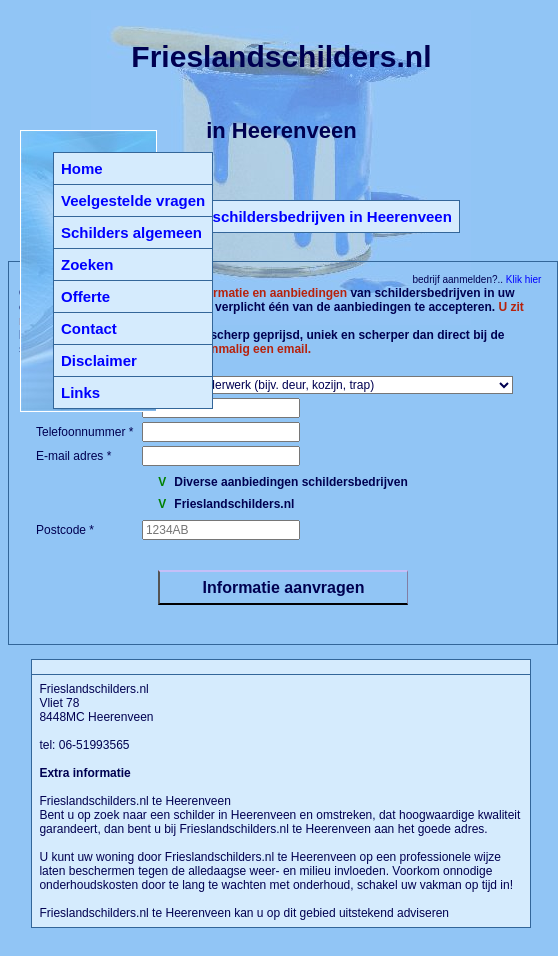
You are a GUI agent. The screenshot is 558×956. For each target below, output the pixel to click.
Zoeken (87, 264)
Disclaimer (99, 360)
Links (80, 392)
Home (82, 168)
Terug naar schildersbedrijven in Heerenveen (292, 216)
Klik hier (522, 279)
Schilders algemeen (131, 232)
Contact (89, 328)
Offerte (85, 296)
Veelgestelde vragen (133, 200)
